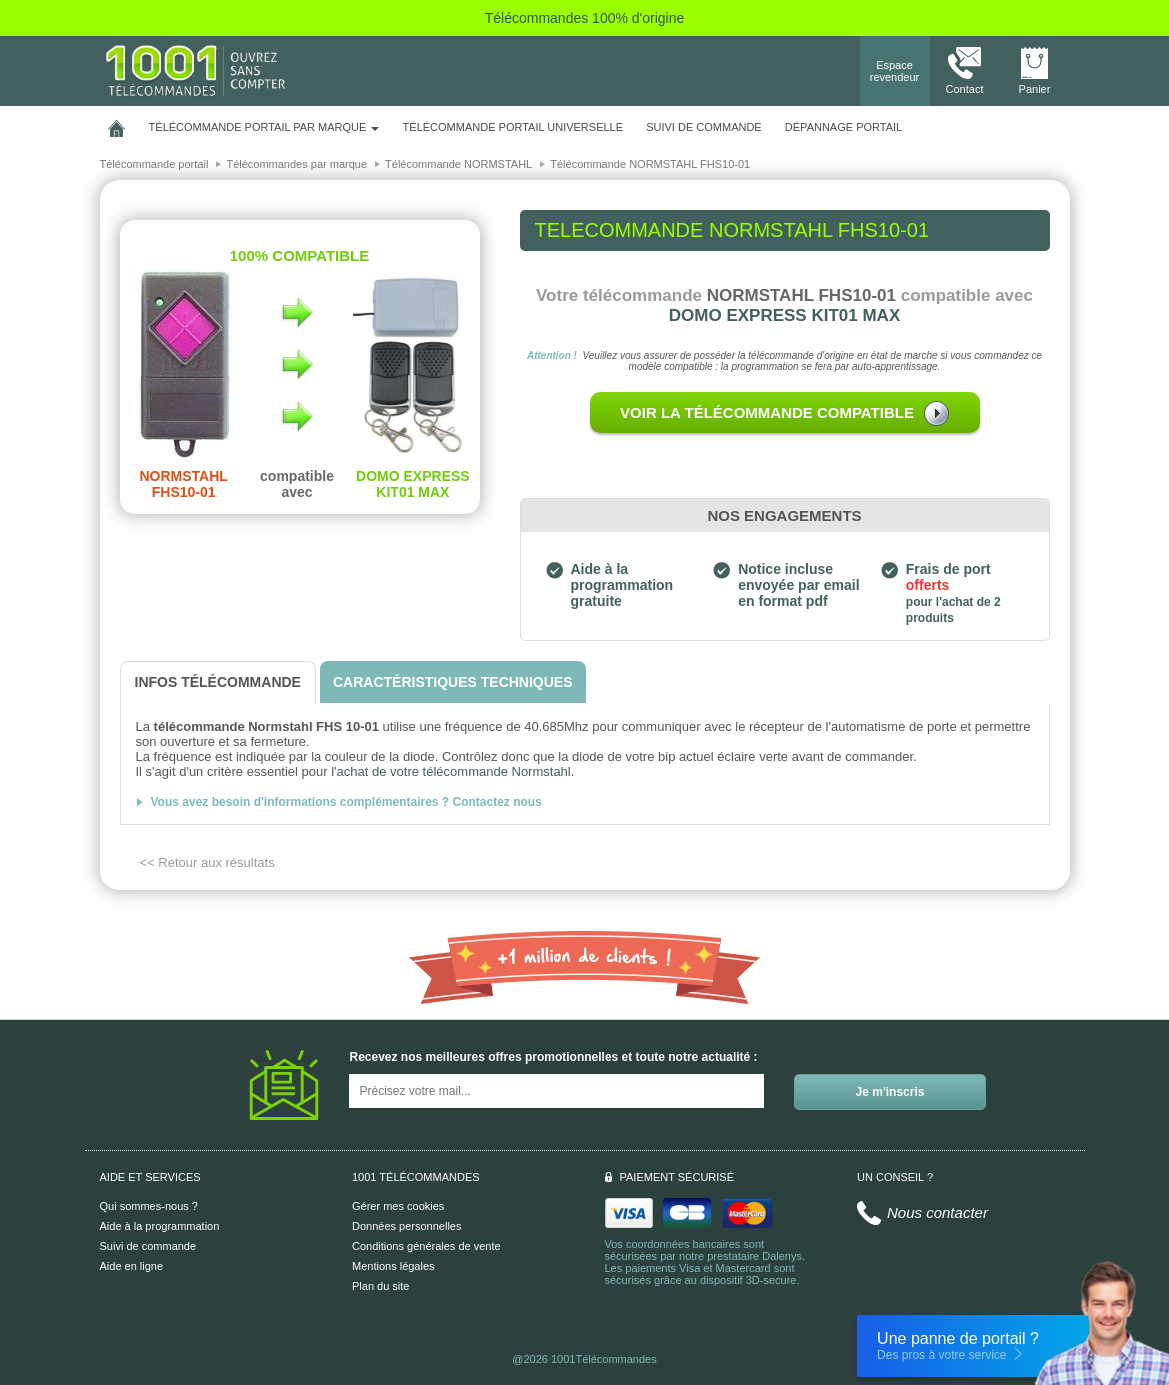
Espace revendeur (895, 71)
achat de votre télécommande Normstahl (454, 771)
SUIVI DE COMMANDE (704, 127)
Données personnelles (406, 1226)
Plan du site (380, 1286)
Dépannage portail (843, 127)
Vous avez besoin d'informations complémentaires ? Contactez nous (346, 802)
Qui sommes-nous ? (149, 1206)
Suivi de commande (148, 1246)
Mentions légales (393, 1266)
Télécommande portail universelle (513, 127)
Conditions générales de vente (426, 1246)
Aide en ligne (132, 1266)
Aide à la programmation (160, 1226)
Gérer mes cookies (398, 1206)
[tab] (218, 682)
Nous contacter (937, 1212)
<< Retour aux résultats (207, 862)
